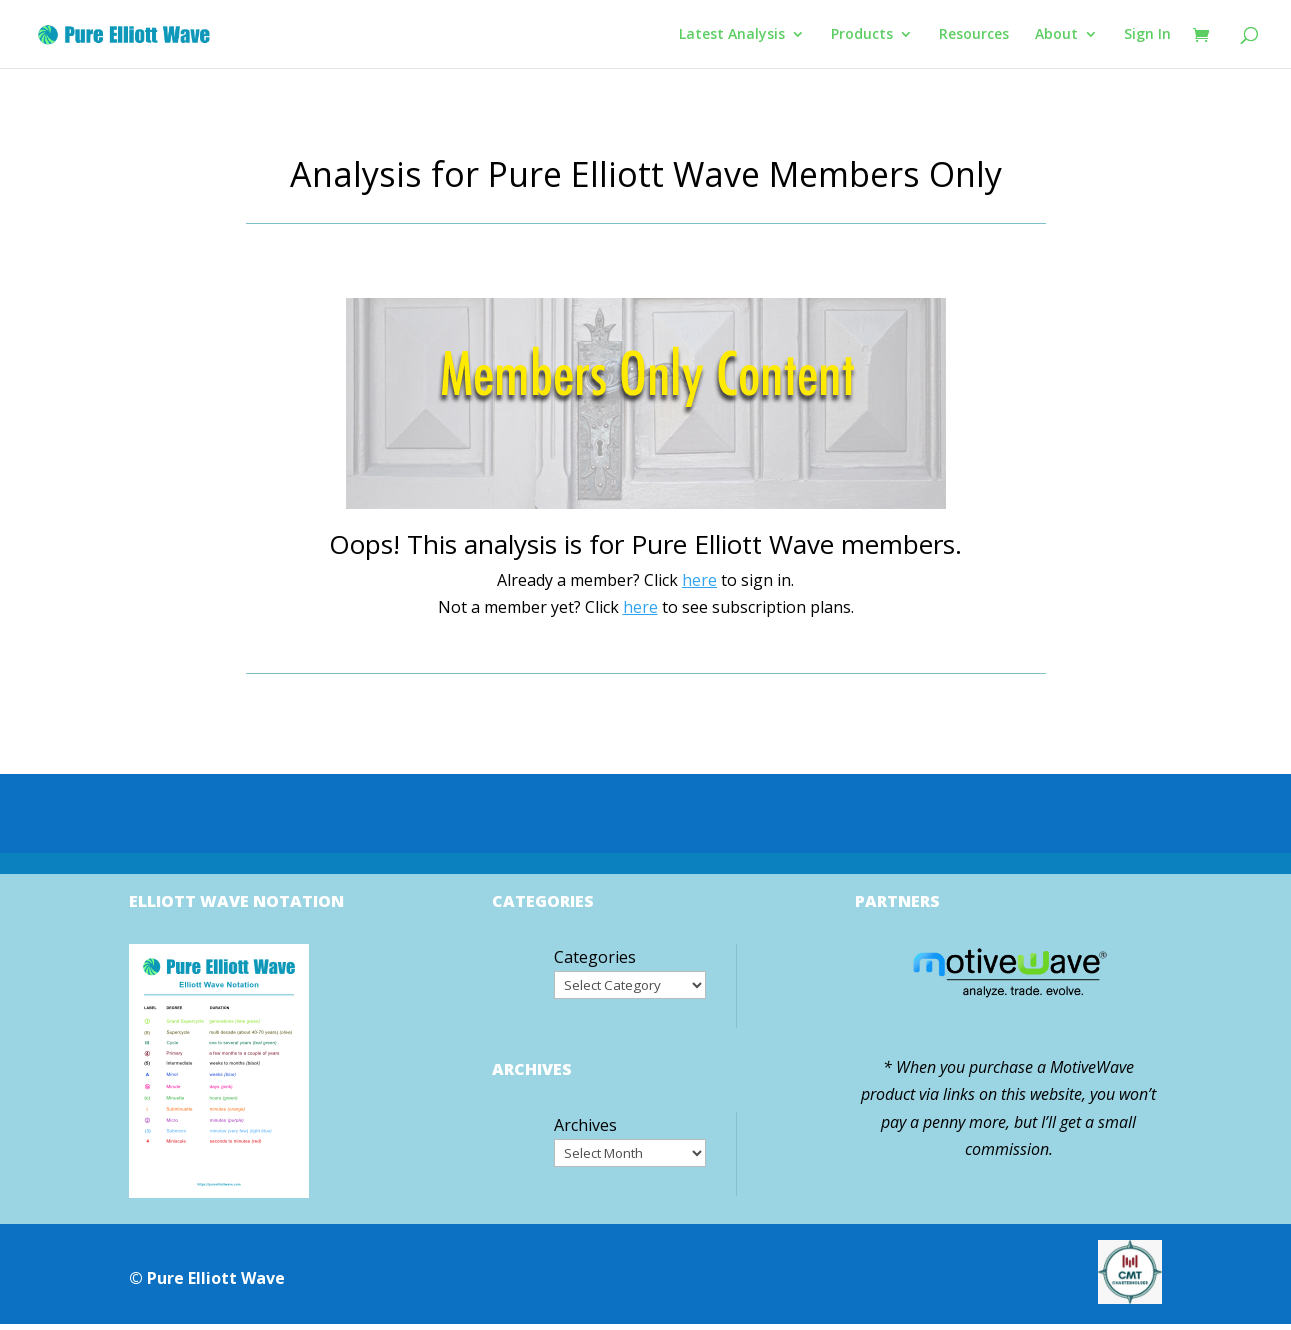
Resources (974, 35)
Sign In (1147, 35)
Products (862, 35)
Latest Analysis (732, 35)
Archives (585, 1125)
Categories (595, 957)
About (1056, 35)
